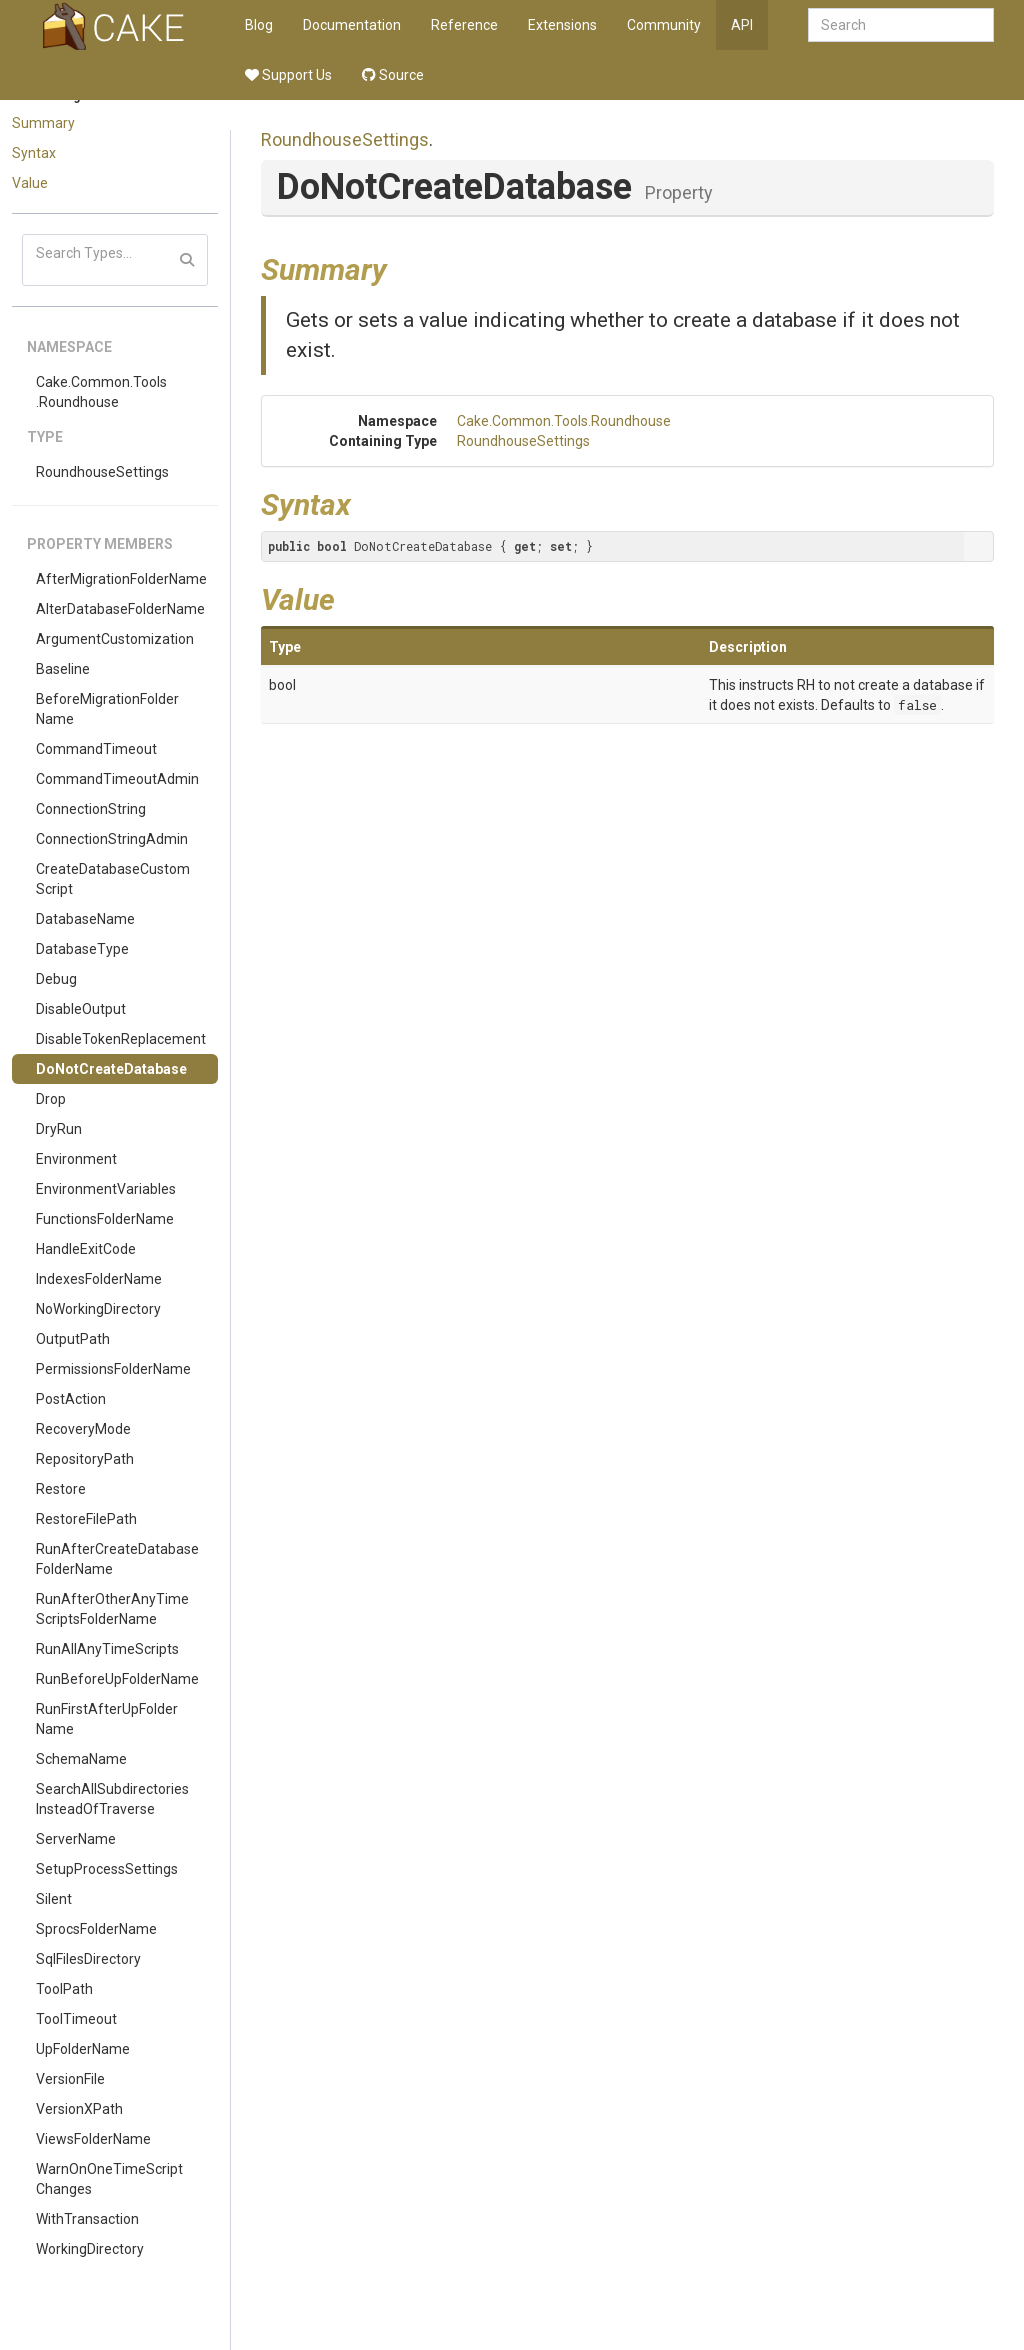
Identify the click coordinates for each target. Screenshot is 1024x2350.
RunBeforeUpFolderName (117, 1679)
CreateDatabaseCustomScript (113, 879)
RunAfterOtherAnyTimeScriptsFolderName (112, 1609)
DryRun (59, 1129)
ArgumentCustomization (115, 639)
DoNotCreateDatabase (111, 1069)
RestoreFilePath (86, 1519)
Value (30, 183)
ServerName (76, 1839)
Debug (56, 979)
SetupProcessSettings (107, 1869)
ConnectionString (91, 809)
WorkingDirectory (90, 2249)
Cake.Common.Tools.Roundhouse (101, 392)
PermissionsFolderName (113, 1369)
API (742, 25)
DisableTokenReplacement (121, 1039)
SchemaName (81, 1759)
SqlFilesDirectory (88, 1959)
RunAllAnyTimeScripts (107, 1649)
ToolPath (64, 1989)
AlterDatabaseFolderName (120, 609)
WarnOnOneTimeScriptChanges (109, 2179)
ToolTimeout (76, 2019)
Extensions (562, 25)
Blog (259, 25)
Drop (51, 1099)
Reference (464, 25)
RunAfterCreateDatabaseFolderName (117, 1559)
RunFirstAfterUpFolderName (107, 1719)
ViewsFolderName (93, 2139)
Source (393, 75)
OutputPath (73, 1339)
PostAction (71, 1399)
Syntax (34, 153)
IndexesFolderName (99, 1279)
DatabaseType (82, 949)
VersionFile (70, 2079)
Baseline (63, 669)
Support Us (288, 75)
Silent (54, 1899)
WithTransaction (87, 2219)
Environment (76, 1159)
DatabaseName (85, 919)
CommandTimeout (96, 749)
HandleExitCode (86, 1249)
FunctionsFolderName (105, 1219)
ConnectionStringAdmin (112, 839)
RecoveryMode (83, 1429)
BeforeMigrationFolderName (107, 709)
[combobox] (901, 25)
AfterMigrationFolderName (121, 579)
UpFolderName (83, 2049)
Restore (61, 1489)
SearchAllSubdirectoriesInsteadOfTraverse (112, 1799)
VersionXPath (79, 2109)
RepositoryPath (85, 1459)
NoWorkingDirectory (98, 1309)
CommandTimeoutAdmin (117, 779)
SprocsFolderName (96, 1929)
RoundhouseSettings (102, 472)
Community (664, 25)
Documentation (352, 25)
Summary (43, 123)
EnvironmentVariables (106, 1189)
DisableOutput (81, 1009)
